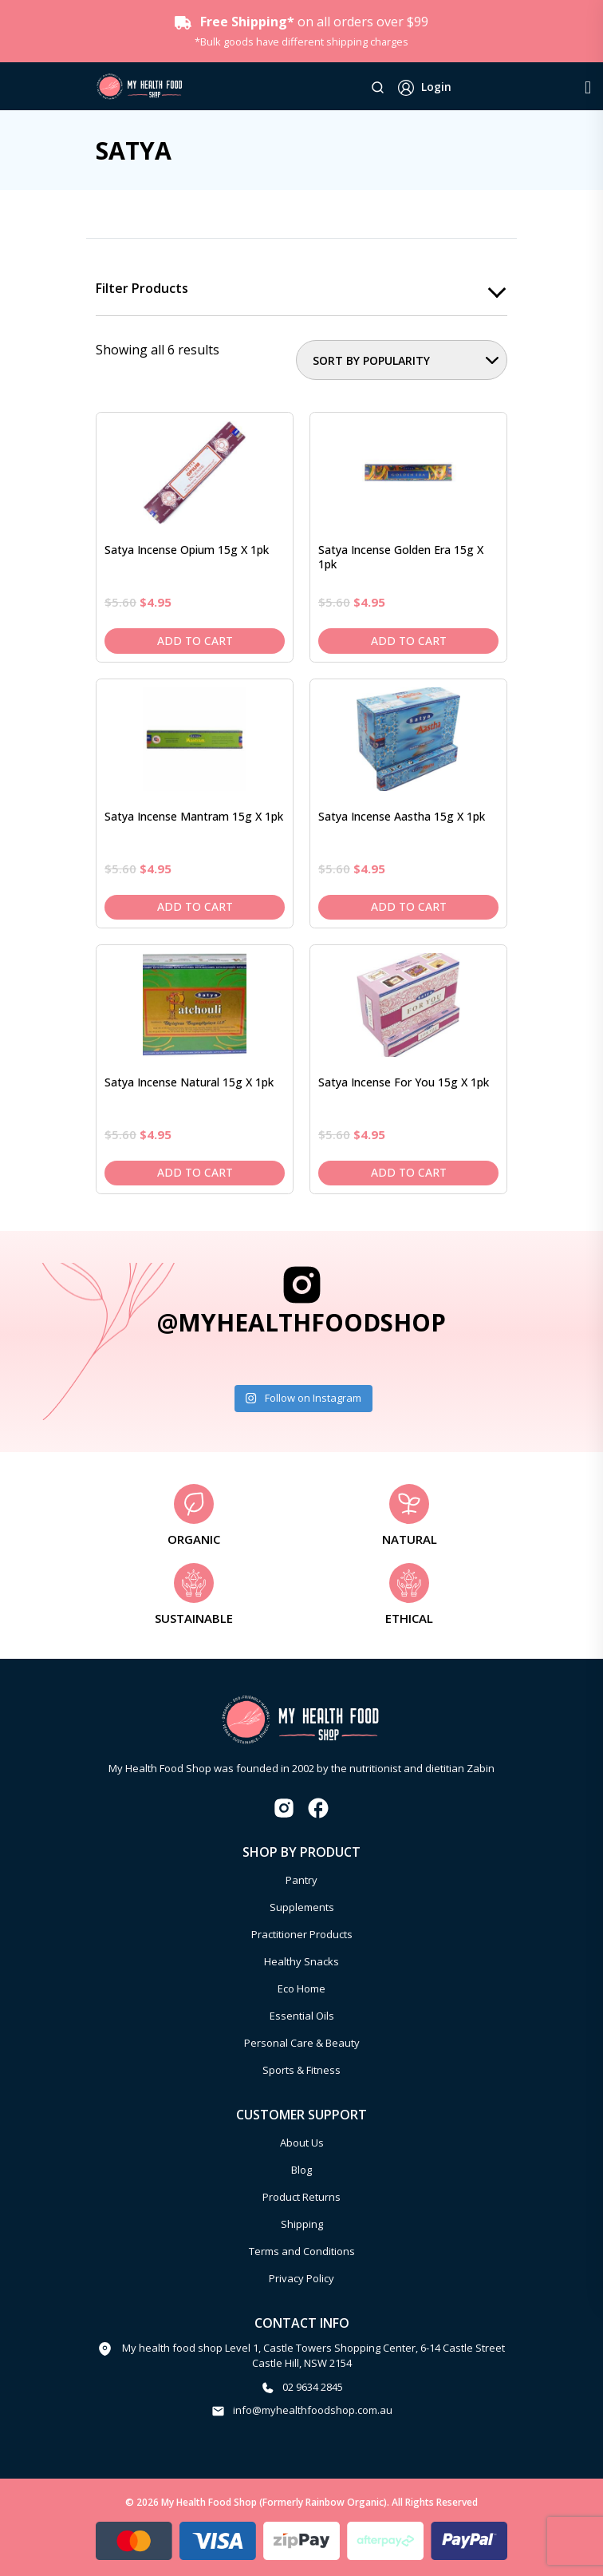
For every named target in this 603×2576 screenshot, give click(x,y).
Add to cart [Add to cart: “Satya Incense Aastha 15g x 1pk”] (409, 906)
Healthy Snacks (301, 1961)
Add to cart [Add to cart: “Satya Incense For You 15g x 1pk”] (409, 1173)
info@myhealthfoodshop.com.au (312, 2410)
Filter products (142, 289)
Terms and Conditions (302, 2251)
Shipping (302, 2224)
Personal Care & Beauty (302, 2043)
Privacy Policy (301, 2278)
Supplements (302, 1907)
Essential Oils (302, 2015)
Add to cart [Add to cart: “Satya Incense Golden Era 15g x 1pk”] (409, 640)
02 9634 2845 (312, 2387)
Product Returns (301, 2197)
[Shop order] (401, 360)
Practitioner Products (302, 1934)
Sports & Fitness (301, 2070)
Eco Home (301, 1988)
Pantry (301, 1880)
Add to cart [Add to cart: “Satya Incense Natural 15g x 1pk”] (195, 1173)
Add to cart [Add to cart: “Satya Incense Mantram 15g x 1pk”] (195, 906)
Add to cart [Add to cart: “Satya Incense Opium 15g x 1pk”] (195, 640)
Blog (301, 2169)
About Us (302, 2142)
